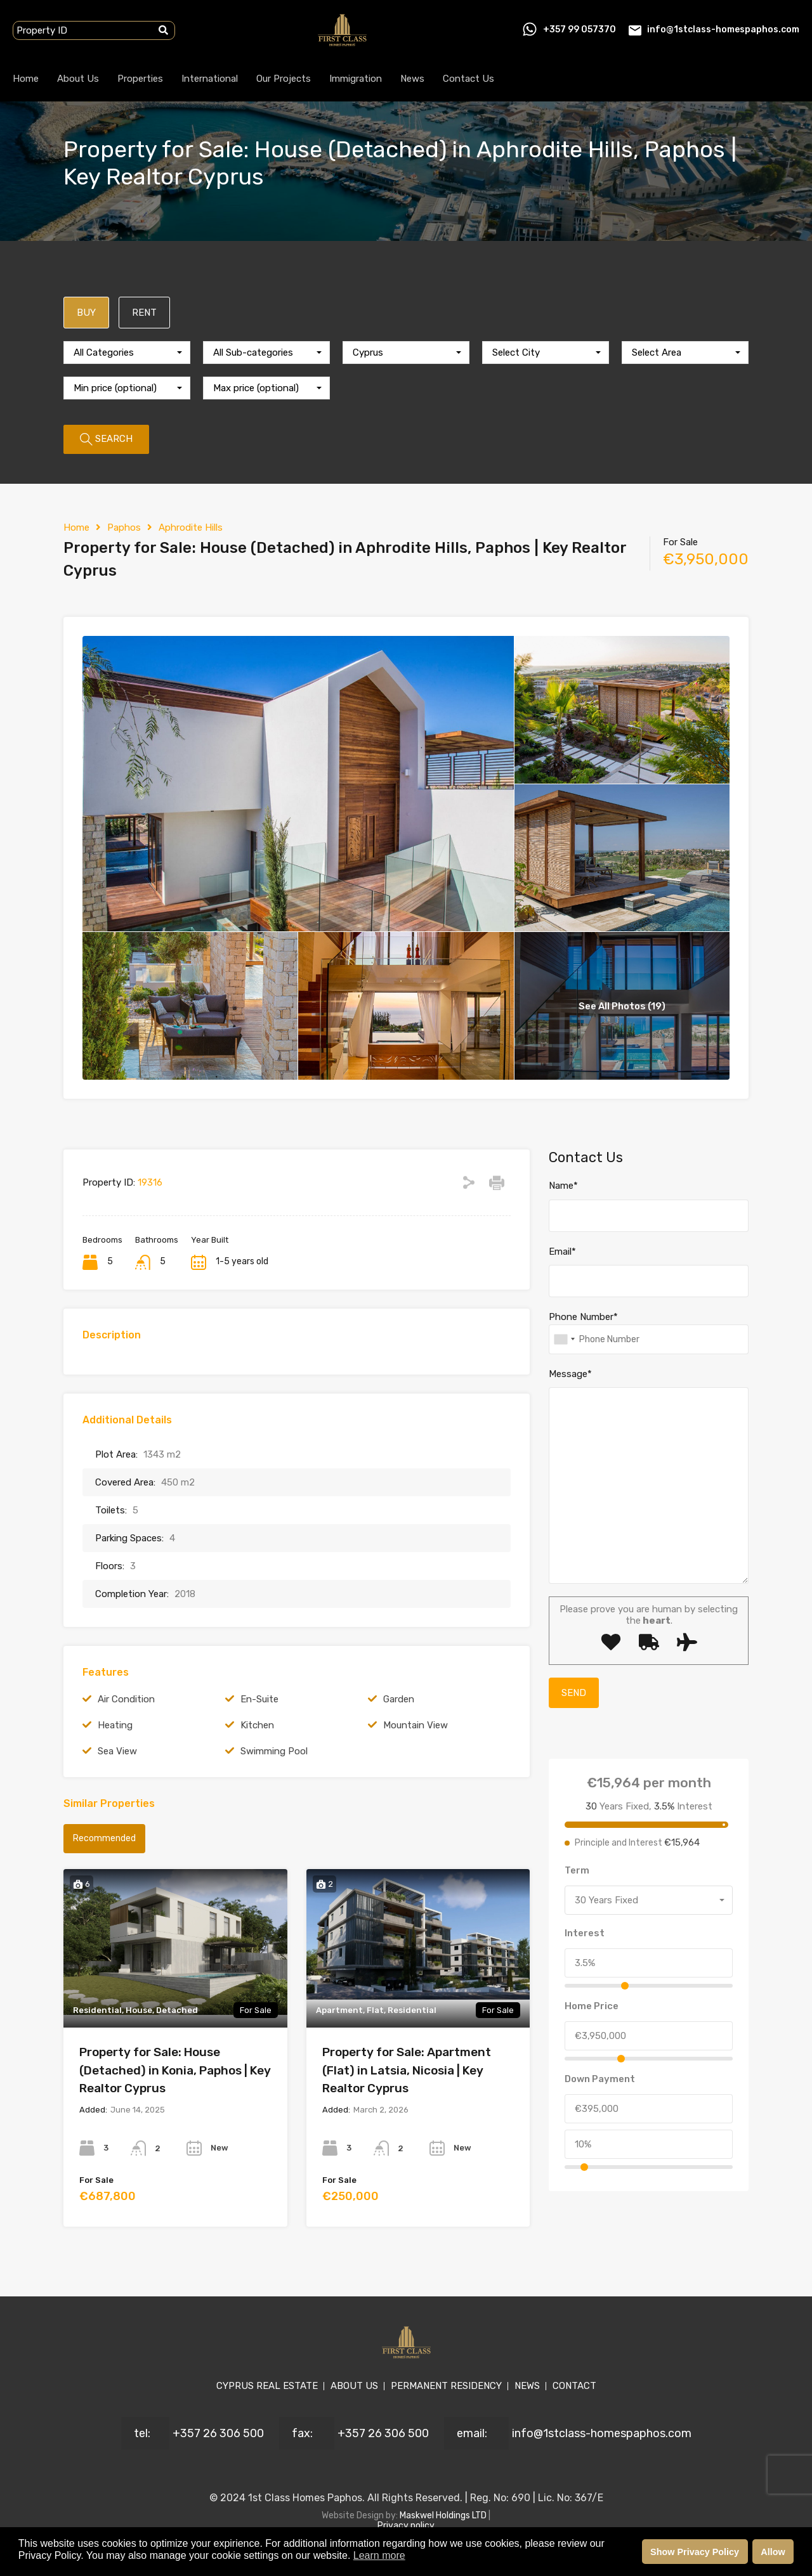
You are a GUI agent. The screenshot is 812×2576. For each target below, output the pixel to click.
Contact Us (468, 78)
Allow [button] (773, 2552)
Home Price (592, 2006)
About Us (78, 78)
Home (26, 78)
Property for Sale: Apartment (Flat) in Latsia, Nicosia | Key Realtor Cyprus (406, 2070)
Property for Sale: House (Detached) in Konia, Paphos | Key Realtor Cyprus (175, 2070)
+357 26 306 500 (218, 2433)
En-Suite (259, 1699)
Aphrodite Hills (191, 527)
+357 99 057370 (579, 29)
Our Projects (283, 78)
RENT (144, 312)
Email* (562, 1251)
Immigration (355, 78)
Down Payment (600, 2079)
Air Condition (126, 1699)
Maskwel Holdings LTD (444, 2515)
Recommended (104, 1838)
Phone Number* (583, 1317)
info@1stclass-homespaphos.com (723, 29)
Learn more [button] (379, 2555)
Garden (398, 1699)
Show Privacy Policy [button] (694, 2552)
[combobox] (126, 352)
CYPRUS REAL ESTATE (267, 2386)
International (209, 78)
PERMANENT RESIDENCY (446, 2386)
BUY (86, 312)
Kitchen (257, 1725)
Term (577, 1870)
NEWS (527, 2386)
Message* (570, 1374)
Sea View (117, 1751)
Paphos (124, 527)
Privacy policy (406, 2525)
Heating (115, 1725)
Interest (585, 1933)
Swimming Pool (274, 1751)
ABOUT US (354, 2386)
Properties (140, 78)
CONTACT (574, 2386)
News (412, 78)
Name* (563, 1185)
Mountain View (415, 1725)
